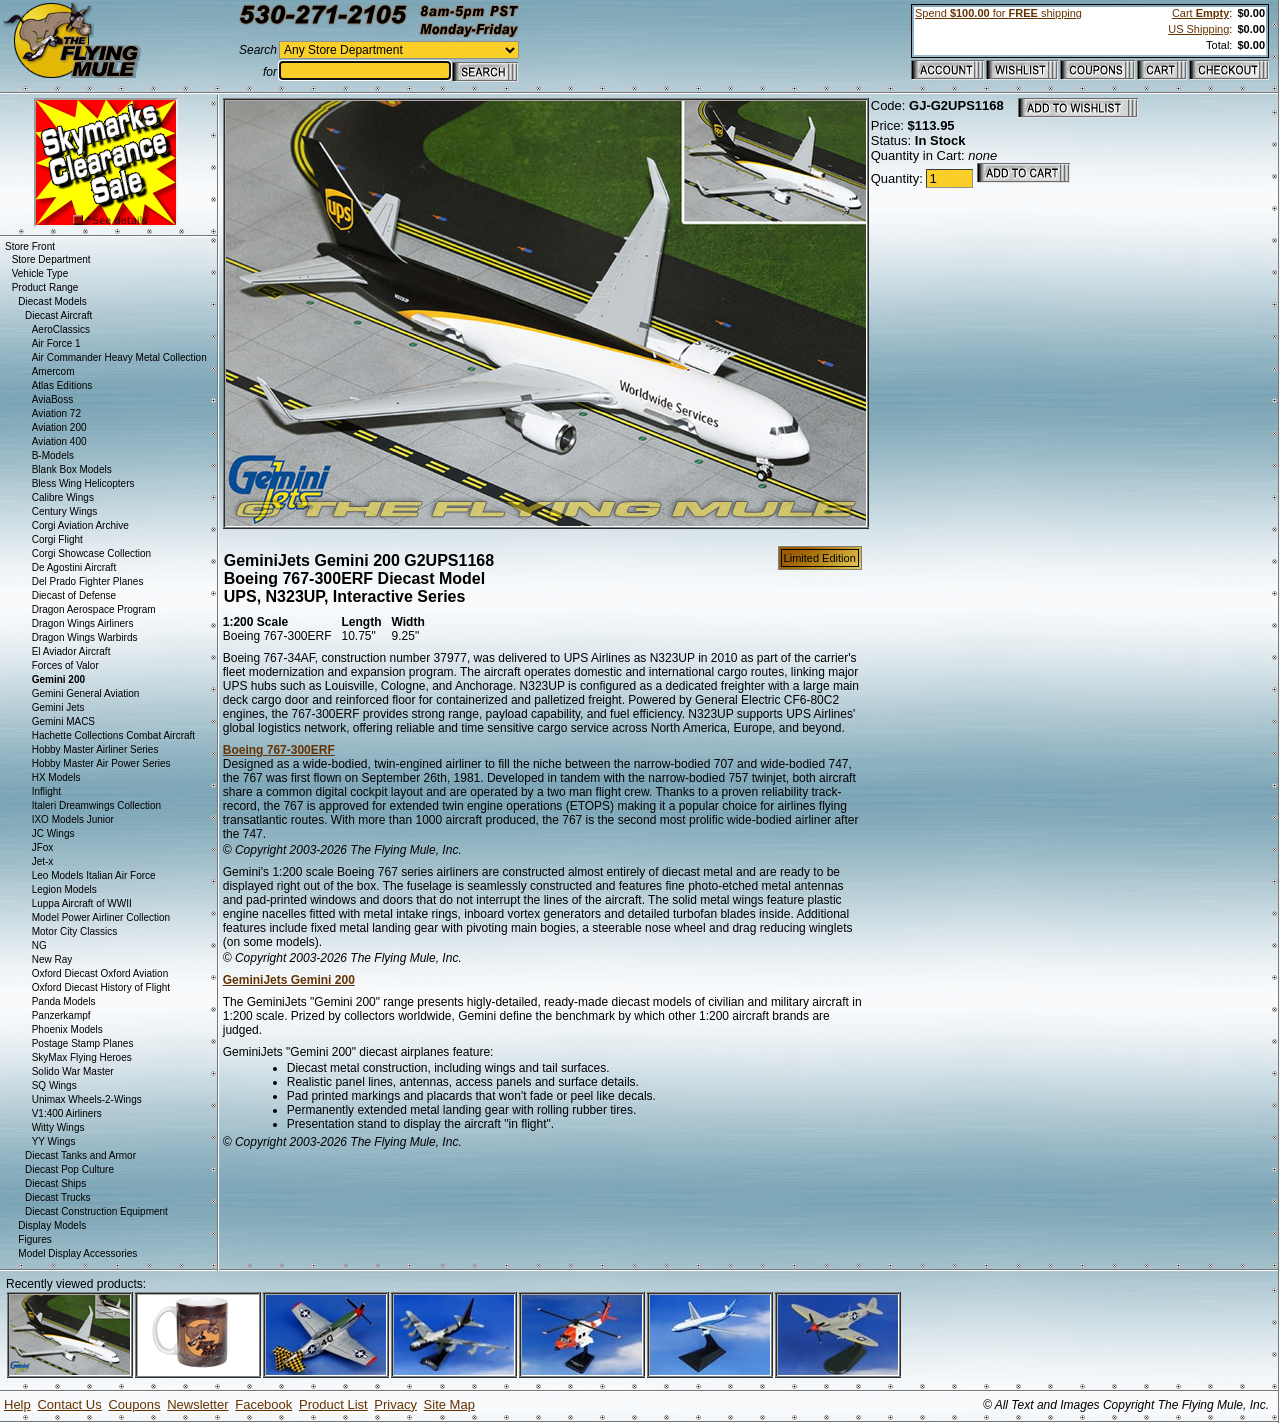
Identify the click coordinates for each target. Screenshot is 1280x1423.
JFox (43, 847)
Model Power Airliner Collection (101, 917)
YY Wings (54, 1141)
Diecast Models (52, 301)
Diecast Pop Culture (69, 1169)
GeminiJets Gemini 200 (289, 980)
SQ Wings (54, 1085)
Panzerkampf (61, 1015)
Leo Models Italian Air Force (94, 875)
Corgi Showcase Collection (92, 553)
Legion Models (64, 889)
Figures (34, 1239)
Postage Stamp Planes (83, 1043)
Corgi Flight (57, 539)
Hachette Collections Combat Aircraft (113, 735)
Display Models (52, 1225)
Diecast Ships (55, 1183)
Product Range (45, 287)
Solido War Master (73, 1071)
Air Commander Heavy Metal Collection (119, 357)
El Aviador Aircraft (71, 651)
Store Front (30, 246)
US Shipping (1198, 29)
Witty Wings (58, 1127)
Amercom (53, 371)
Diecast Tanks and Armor (80, 1155)
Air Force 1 (56, 343)
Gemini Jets (58, 707)
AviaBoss (53, 399)
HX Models (56, 777)
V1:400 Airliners (67, 1113)
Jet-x (43, 861)
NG (39, 945)
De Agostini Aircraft (74, 567)
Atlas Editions (62, 385)
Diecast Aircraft (58, 315)
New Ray (52, 959)
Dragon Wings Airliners (83, 623)
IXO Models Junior (73, 819)
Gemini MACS (63, 721)
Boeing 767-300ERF (279, 750)
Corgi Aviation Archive (80, 525)
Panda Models (64, 1001)
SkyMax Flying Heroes (82, 1057)
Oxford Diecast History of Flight (101, 987)
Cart (1200, 13)
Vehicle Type (40, 273)
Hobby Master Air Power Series (101, 763)
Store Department (51, 259)
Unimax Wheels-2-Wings (87, 1099)
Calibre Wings (63, 497)
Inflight (46, 791)
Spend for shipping (998, 13)
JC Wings (53, 833)
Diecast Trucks (58, 1197)
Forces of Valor (65, 665)
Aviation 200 (59, 427)
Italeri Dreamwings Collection (97, 805)
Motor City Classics (75, 931)
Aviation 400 (59, 441)
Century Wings (65, 511)
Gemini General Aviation (86, 693)
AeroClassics (61, 329)
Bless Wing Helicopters (83, 483)
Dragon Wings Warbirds (85, 637)
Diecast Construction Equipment (96, 1211)
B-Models (53, 455)
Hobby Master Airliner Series (95, 749)
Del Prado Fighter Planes (88, 581)
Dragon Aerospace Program (94, 609)
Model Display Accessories (77, 1253)
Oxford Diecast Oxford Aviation (100, 973)
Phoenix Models (67, 1029)
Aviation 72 (56, 413)
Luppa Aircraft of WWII (82, 903)
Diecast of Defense (74, 595)
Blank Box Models (72, 469)
